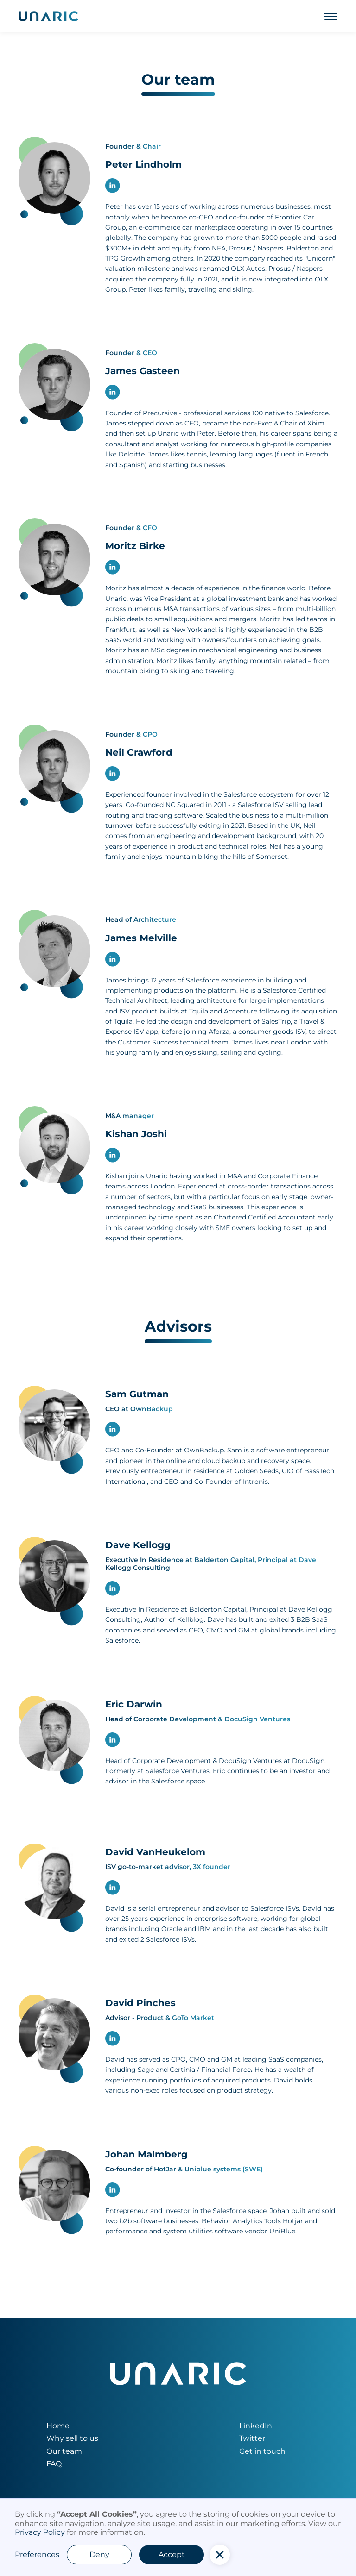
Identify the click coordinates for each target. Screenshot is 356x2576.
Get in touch (262, 2451)
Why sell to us (72, 2438)
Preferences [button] (37, 2554)
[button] (330, 16)
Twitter (252, 2438)
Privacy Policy (40, 2532)
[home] (48, 16)
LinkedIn (255, 2425)
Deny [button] (99, 2554)
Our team (64, 2451)
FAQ (54, 2463)
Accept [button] (172, 2554)
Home (58, 2425)
